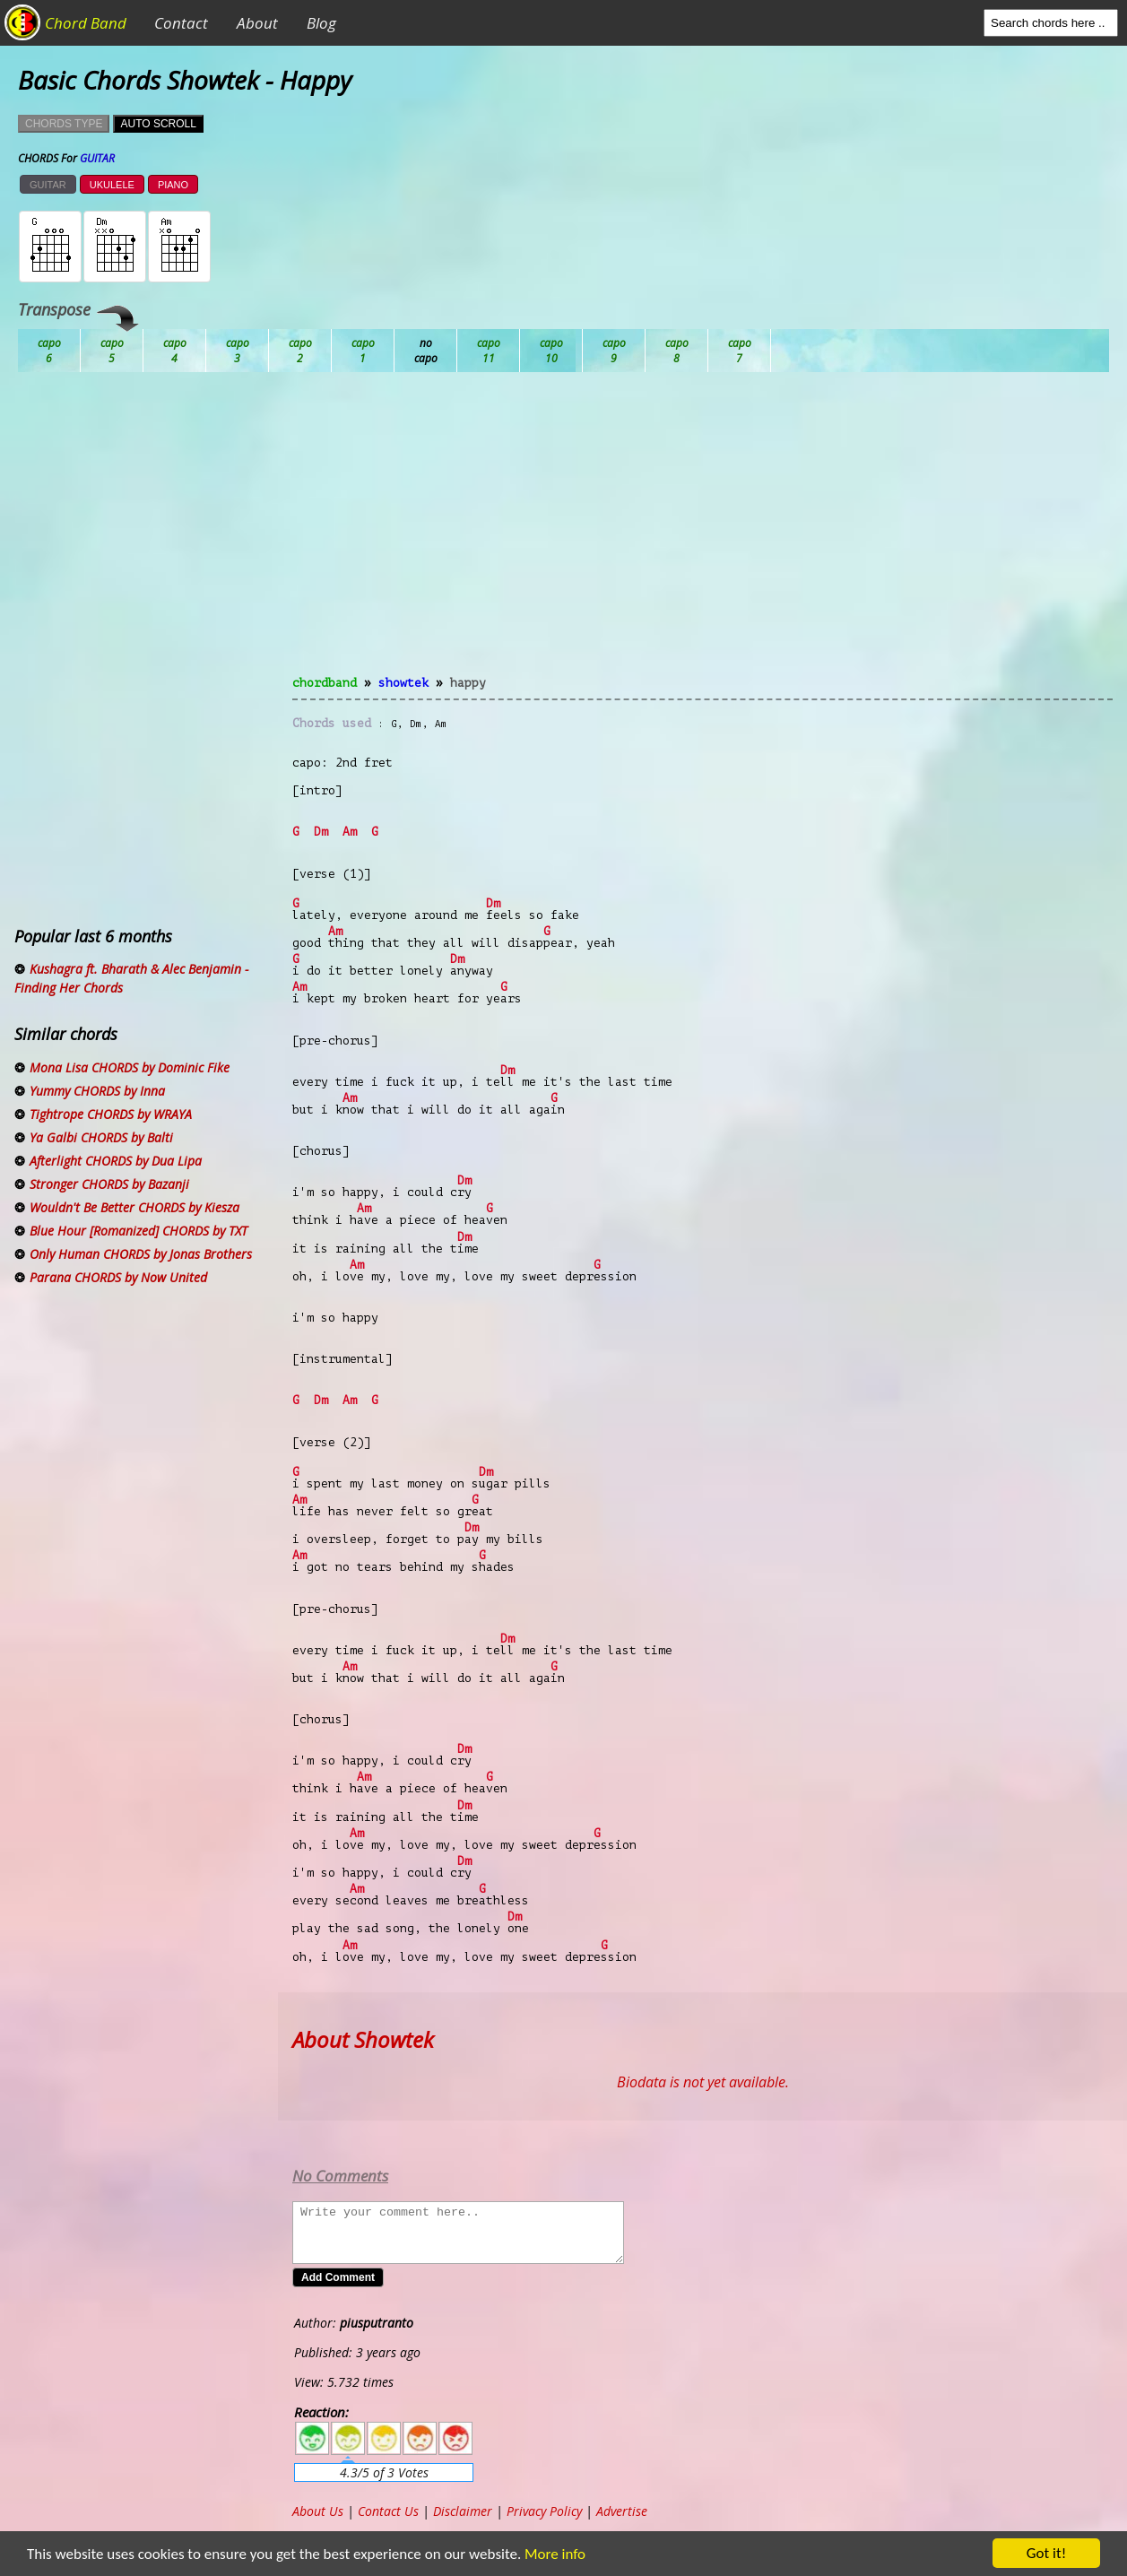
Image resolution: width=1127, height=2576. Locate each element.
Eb (488, 350)
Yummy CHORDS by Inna (97, 1090)
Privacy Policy (544, 2511)
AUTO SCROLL (157, 123)
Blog (321, 23)
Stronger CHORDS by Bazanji (109, 1184)
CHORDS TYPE (63, 123)
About (257, 23)
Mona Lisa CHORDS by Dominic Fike (130, 1067)
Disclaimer (462, 2511)
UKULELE (112, 184)
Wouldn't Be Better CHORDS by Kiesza (134, 1207)
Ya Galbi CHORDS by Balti (101, 1137)
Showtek (403, 683)
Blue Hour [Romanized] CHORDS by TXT (138, 1230)
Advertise (621, 2511)
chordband (324, 683)
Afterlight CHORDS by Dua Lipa (116, 1160)
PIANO (173, 184)
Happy (468, 683)
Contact (181, 23)
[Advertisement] (702, 534)
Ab (49, 350)
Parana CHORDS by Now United (118, 1277)
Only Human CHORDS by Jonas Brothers (141, 1253)
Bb (174, 350)
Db (363, 350)
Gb (677, 350)
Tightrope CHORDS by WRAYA (111, 1114)
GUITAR (48, 184)
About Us (317, 2511)
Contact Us (388, 2511)
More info (551, 2554)
